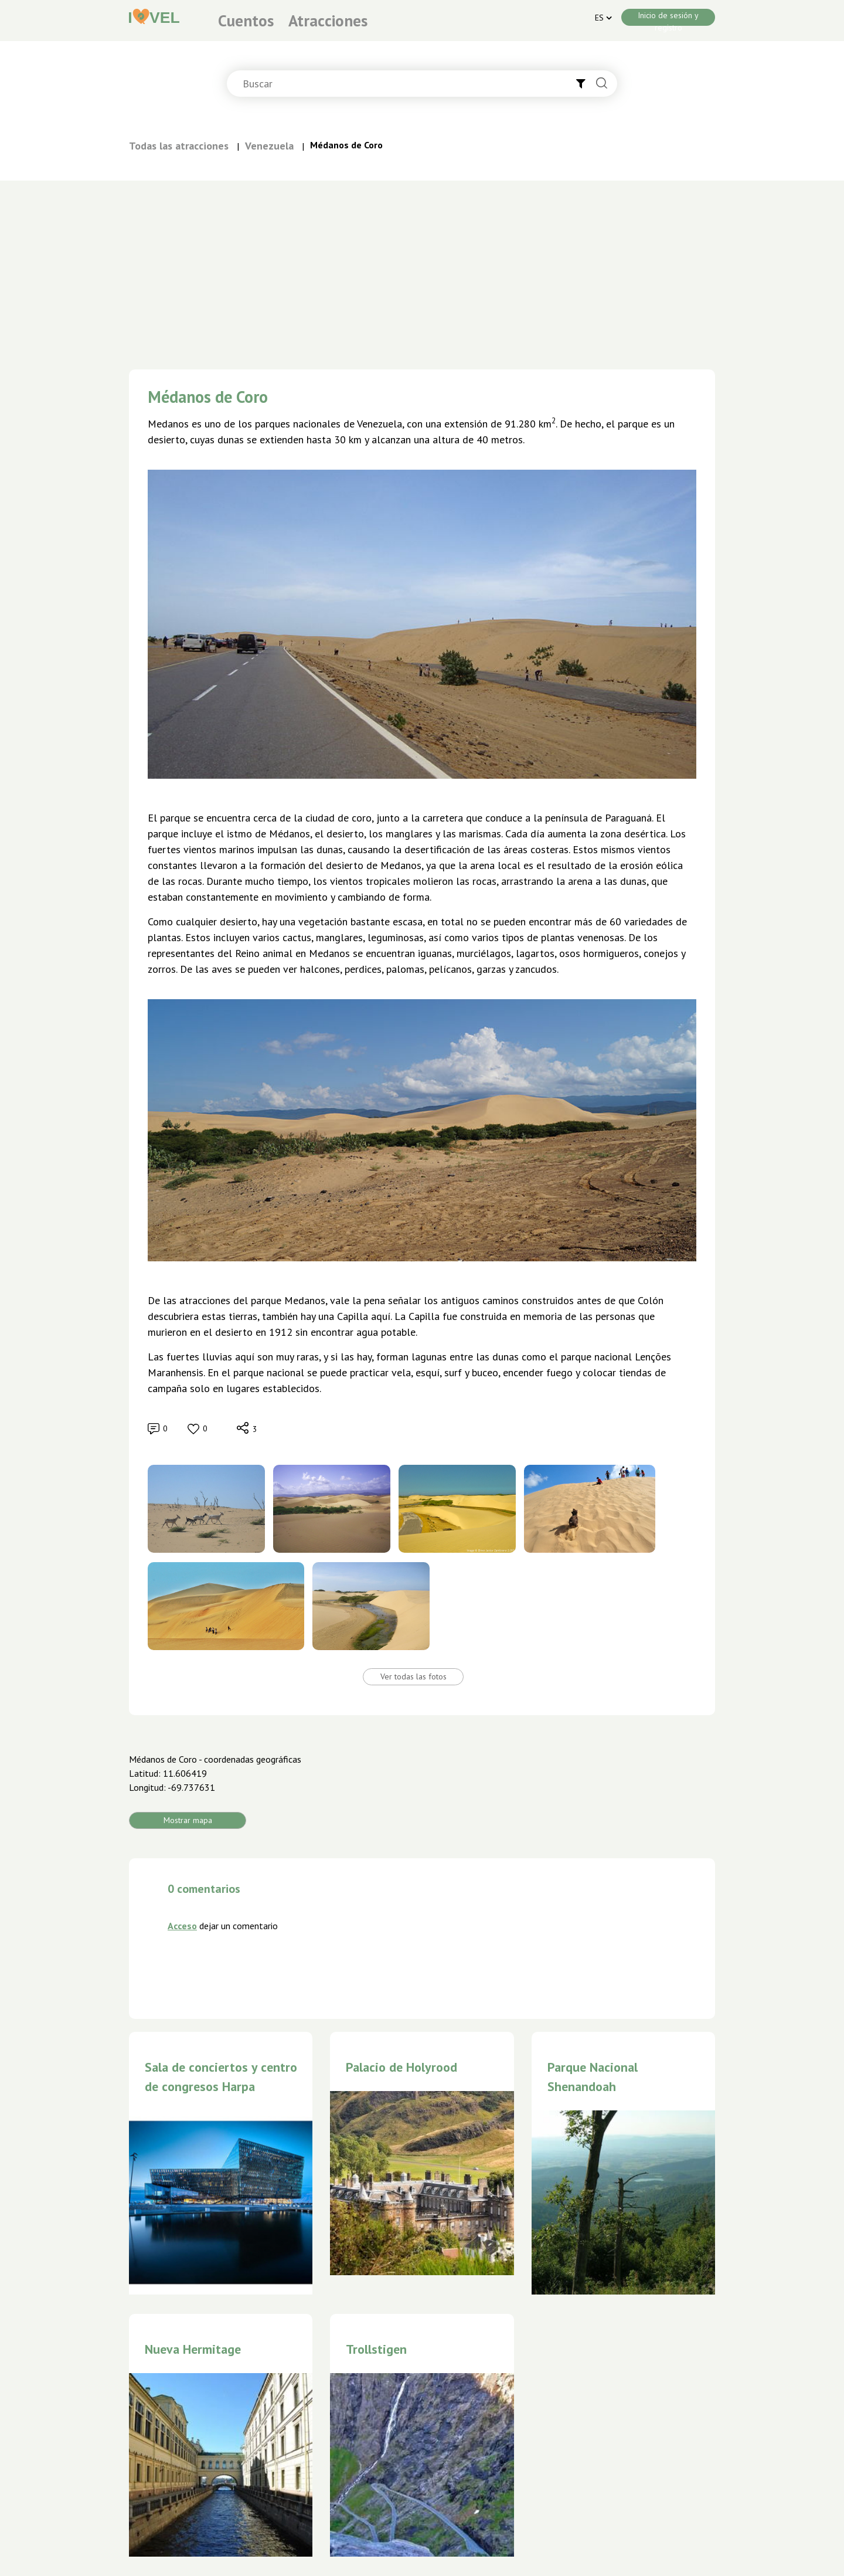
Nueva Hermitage (193, 2349)
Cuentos (246, 20)
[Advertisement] (422, 268)
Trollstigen (376, 2349)
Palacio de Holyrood (401, 2067)
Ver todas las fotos (413, 1676)
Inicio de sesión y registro (668, 18)
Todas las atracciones (179, 145)
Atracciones (327, 20)
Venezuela (269, 145)
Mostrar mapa (188, 1820)
